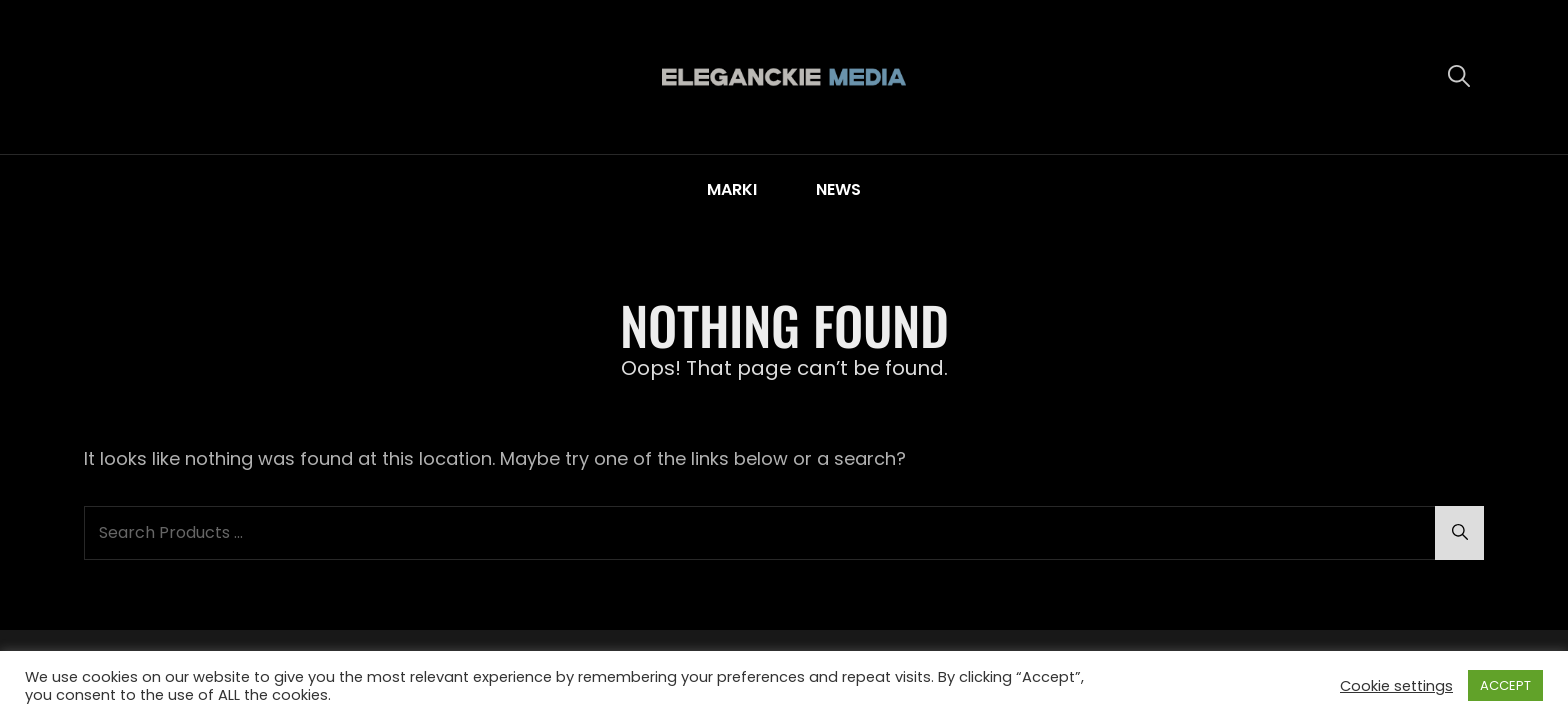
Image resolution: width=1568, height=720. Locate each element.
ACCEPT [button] (1505, 685)
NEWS (838, 189)
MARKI (732, 189)
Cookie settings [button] (1396, 686)
